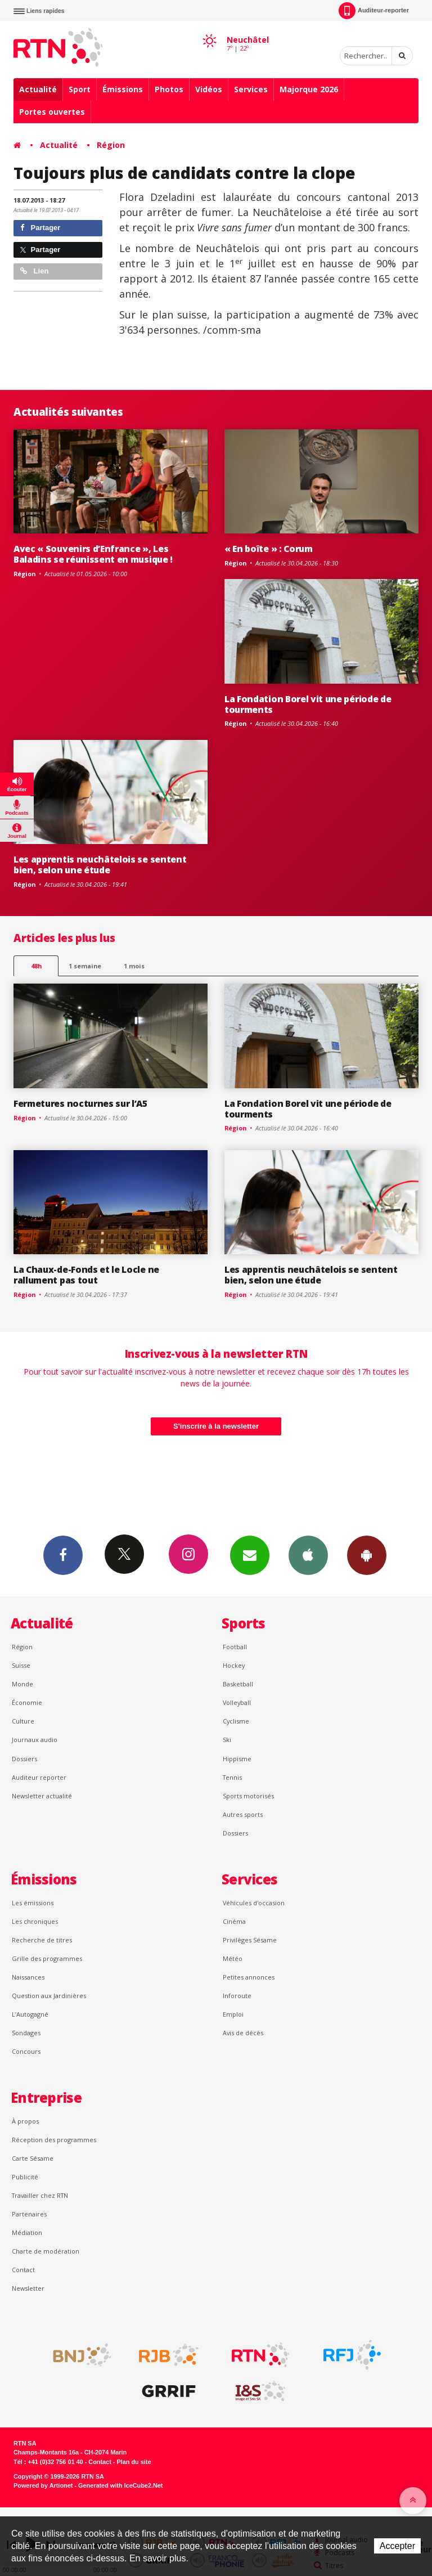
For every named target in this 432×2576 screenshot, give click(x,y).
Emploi (233, 2014)
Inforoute (237, 1995)
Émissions (122, 89)
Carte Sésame (32, 2158)
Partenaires (29, 2214)
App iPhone (308, 1555)
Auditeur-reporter (374, 10)
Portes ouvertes (52, 111)
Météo (232, 1958)
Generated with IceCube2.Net (120, 2485)
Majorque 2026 (309, 89)
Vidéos (208, 89)
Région (111, 145)
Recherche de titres (42, 1940)
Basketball (238, 1684)
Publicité (25, 2176)
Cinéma (234, 1921)
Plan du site (133, 2461)
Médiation (27, 2232)
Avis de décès (243, 2032)
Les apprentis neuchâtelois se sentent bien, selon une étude (100, 864)
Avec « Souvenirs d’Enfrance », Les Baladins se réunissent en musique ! (93, 554)
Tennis (232, 1777)
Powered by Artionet (43, 2485)
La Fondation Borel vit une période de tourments (307, 704)
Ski (227, 1739)
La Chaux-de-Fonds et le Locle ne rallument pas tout (86, 1274)
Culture (23, 1721)
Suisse (21, 1665)
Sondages (26, 2032)
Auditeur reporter (39, 1777)
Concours (26, 2051)
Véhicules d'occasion (254, 1902)
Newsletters (249, 1555)
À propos (25, 2121)
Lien (34, 271)
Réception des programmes (54, 2139)
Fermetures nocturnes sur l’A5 (80, 1103)
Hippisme (237, 1758)
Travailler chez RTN (40, 2195)
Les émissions (32, 1902)
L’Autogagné (30, 2014)
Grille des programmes (47, 1958)
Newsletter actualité (42, 1795)
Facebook (63, 1555)
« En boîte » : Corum (268, 548)
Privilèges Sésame (250, 1940)
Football (235, 1646)
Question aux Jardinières (49, 1995)
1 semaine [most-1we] (85, 966)
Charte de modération (45, 2251)
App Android (366, 1555)
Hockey (234, 1665)
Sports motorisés (248, 1795)
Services (251, 89)
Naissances (28, 1977)
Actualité (38, 89)
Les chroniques (35, 1921)
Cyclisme (236, 1721)
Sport (80, 89)
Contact (23, 2269)
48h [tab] (36, 966)
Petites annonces (248, 1977)
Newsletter (28, 2288)
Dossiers (24, 1758)
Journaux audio (34, 1739)
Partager (40, 227)
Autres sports (243, 1814)
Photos (169, 89)
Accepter (397, 2546)
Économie (27, 1702)
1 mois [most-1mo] (134, 966)
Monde (22, 1684)
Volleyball (237, 1702)
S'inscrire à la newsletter (216, 1426)
